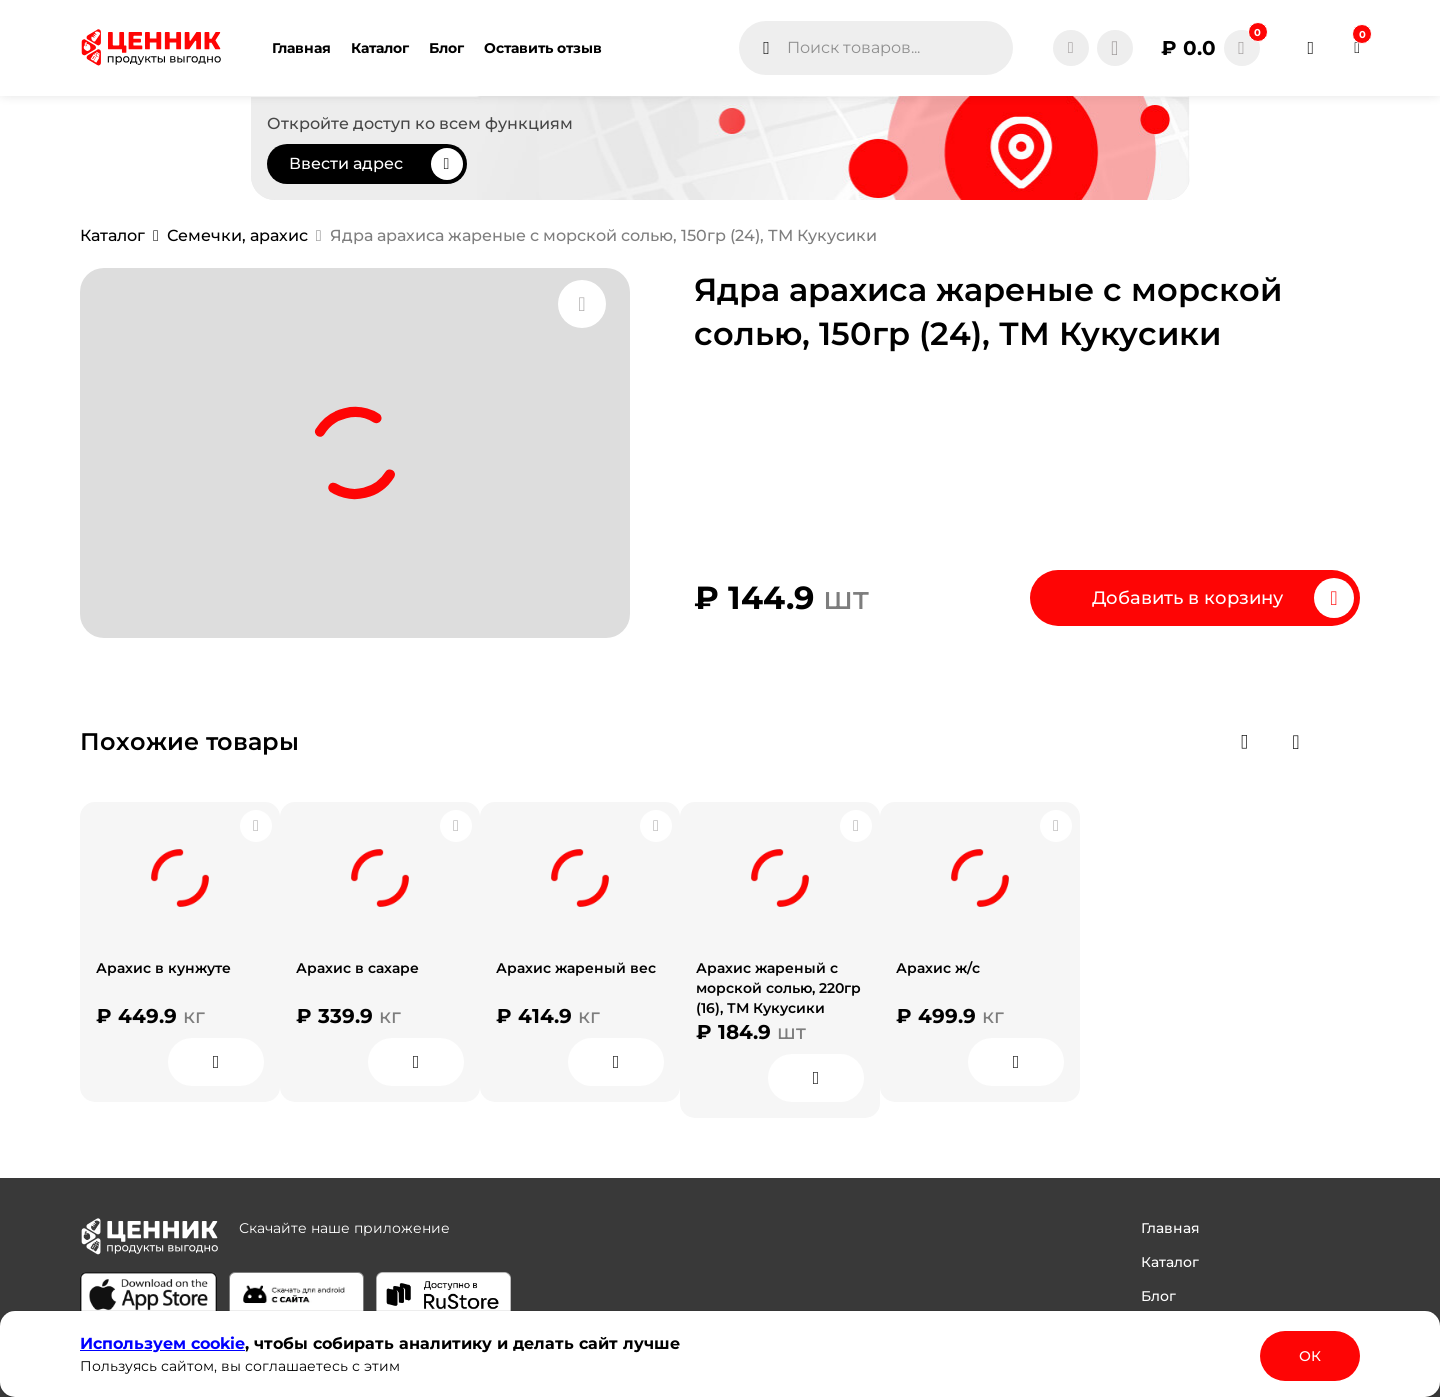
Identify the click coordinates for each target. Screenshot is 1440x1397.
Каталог (1170, 1262)
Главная (1170, 1228)
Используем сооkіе (162, 1343)
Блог (1158, 1296)
